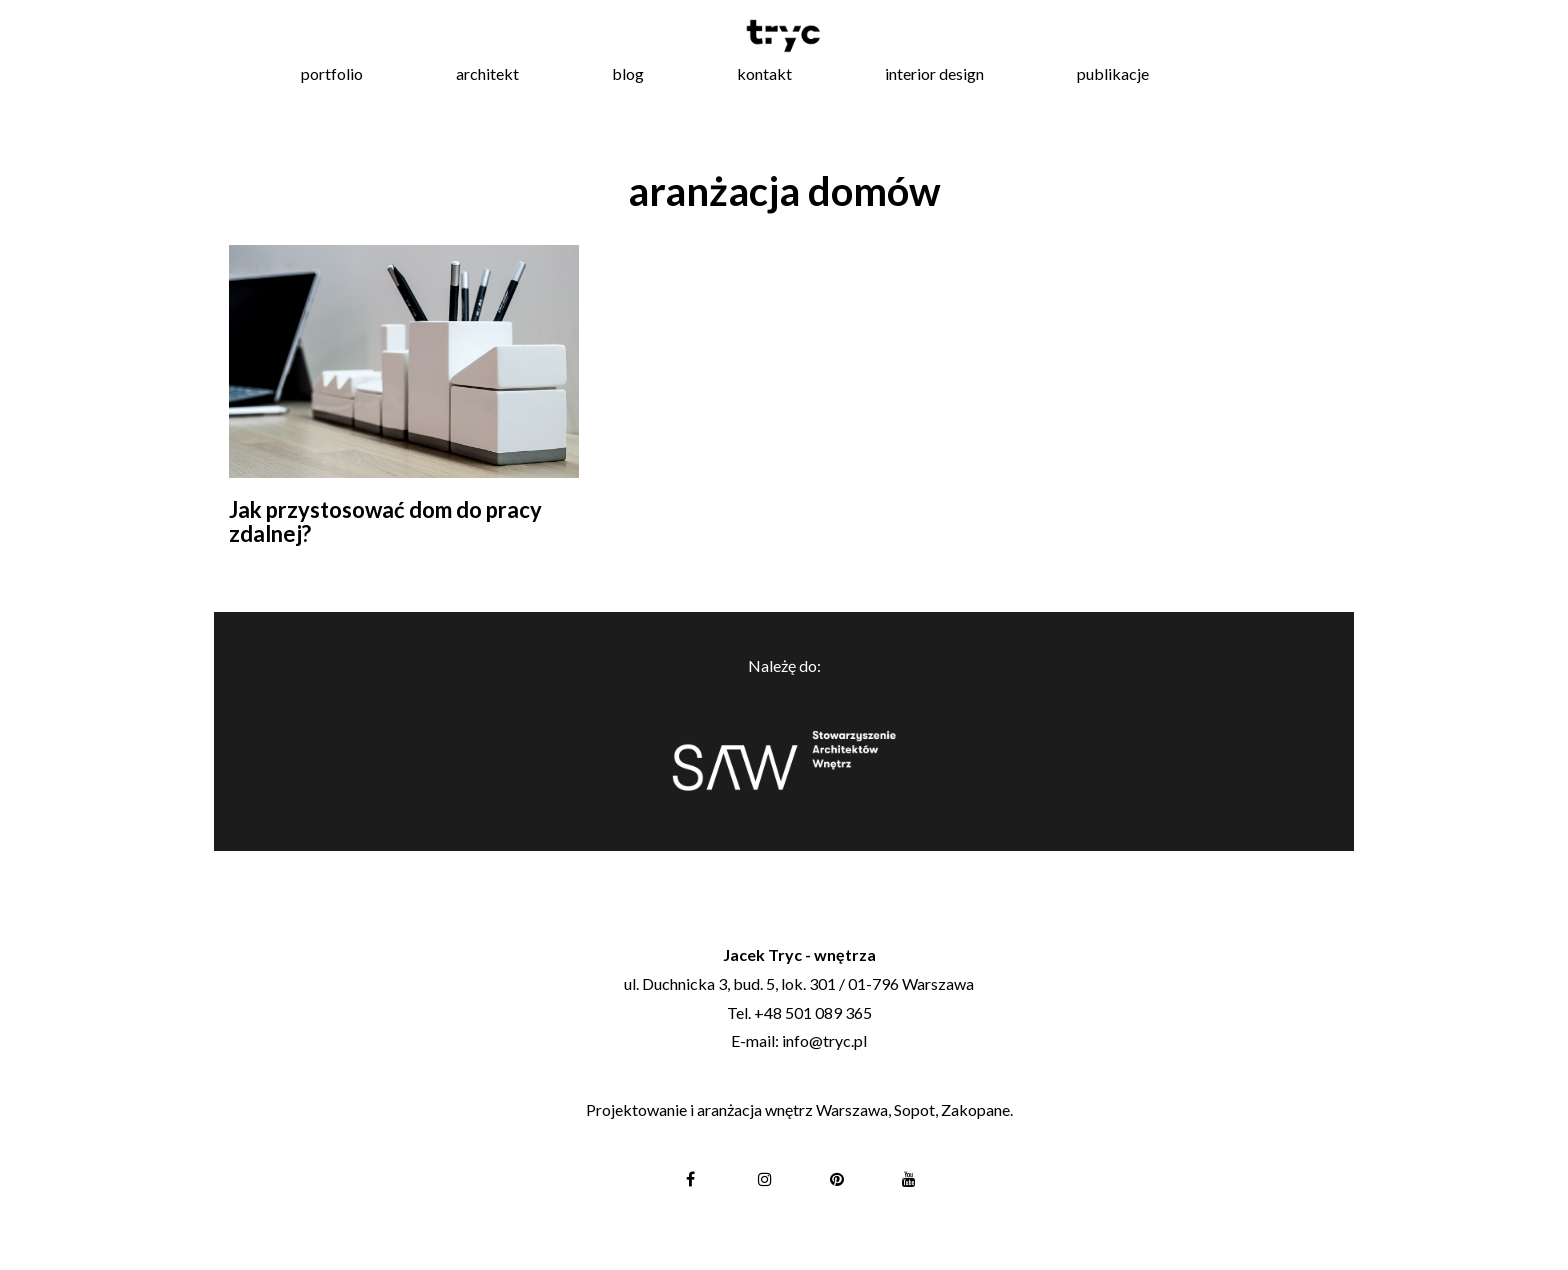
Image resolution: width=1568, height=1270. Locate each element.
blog (628, 73)
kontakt (764, 73)
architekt (487, 73)
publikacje (1113, 73)
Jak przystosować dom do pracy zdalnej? (385, 521)
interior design (934, 73)
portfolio (332, 73)
